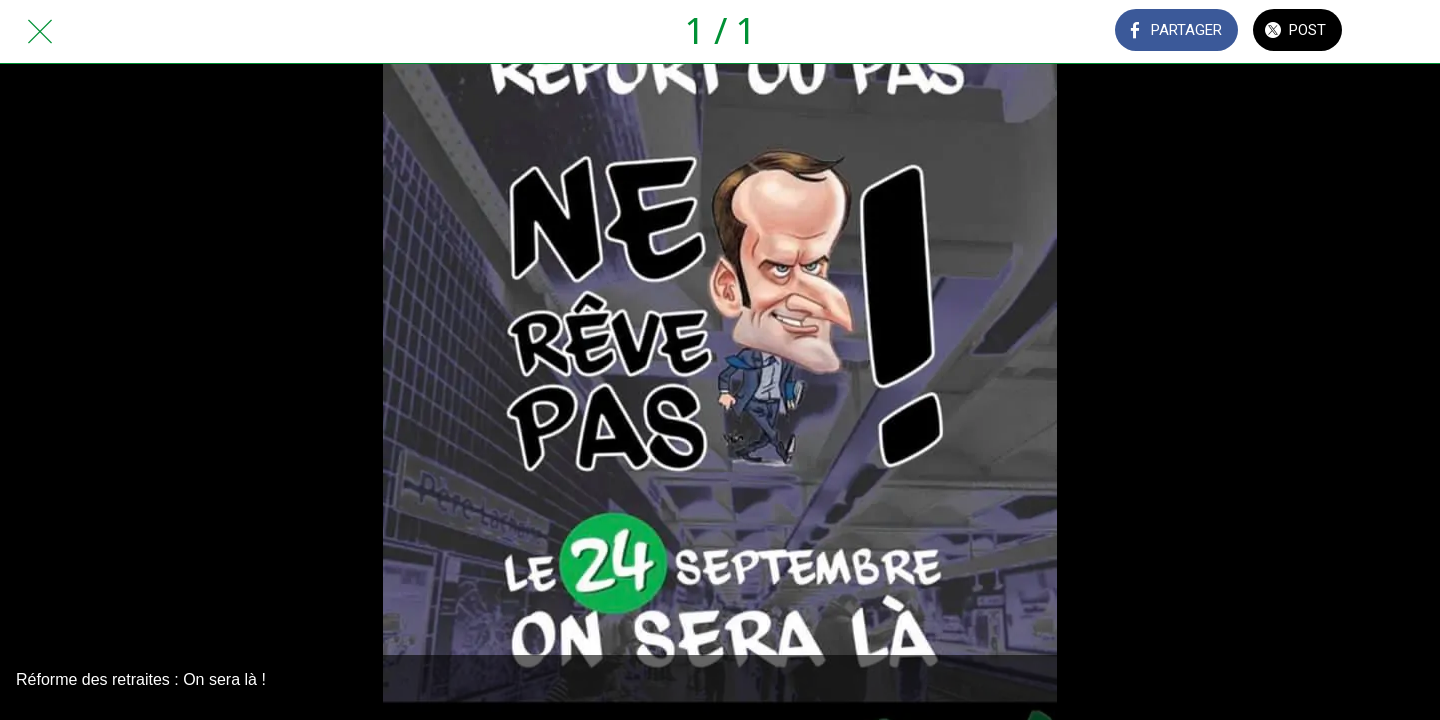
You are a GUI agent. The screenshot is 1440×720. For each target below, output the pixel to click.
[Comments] (1400, 32)
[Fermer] (40, 32)
